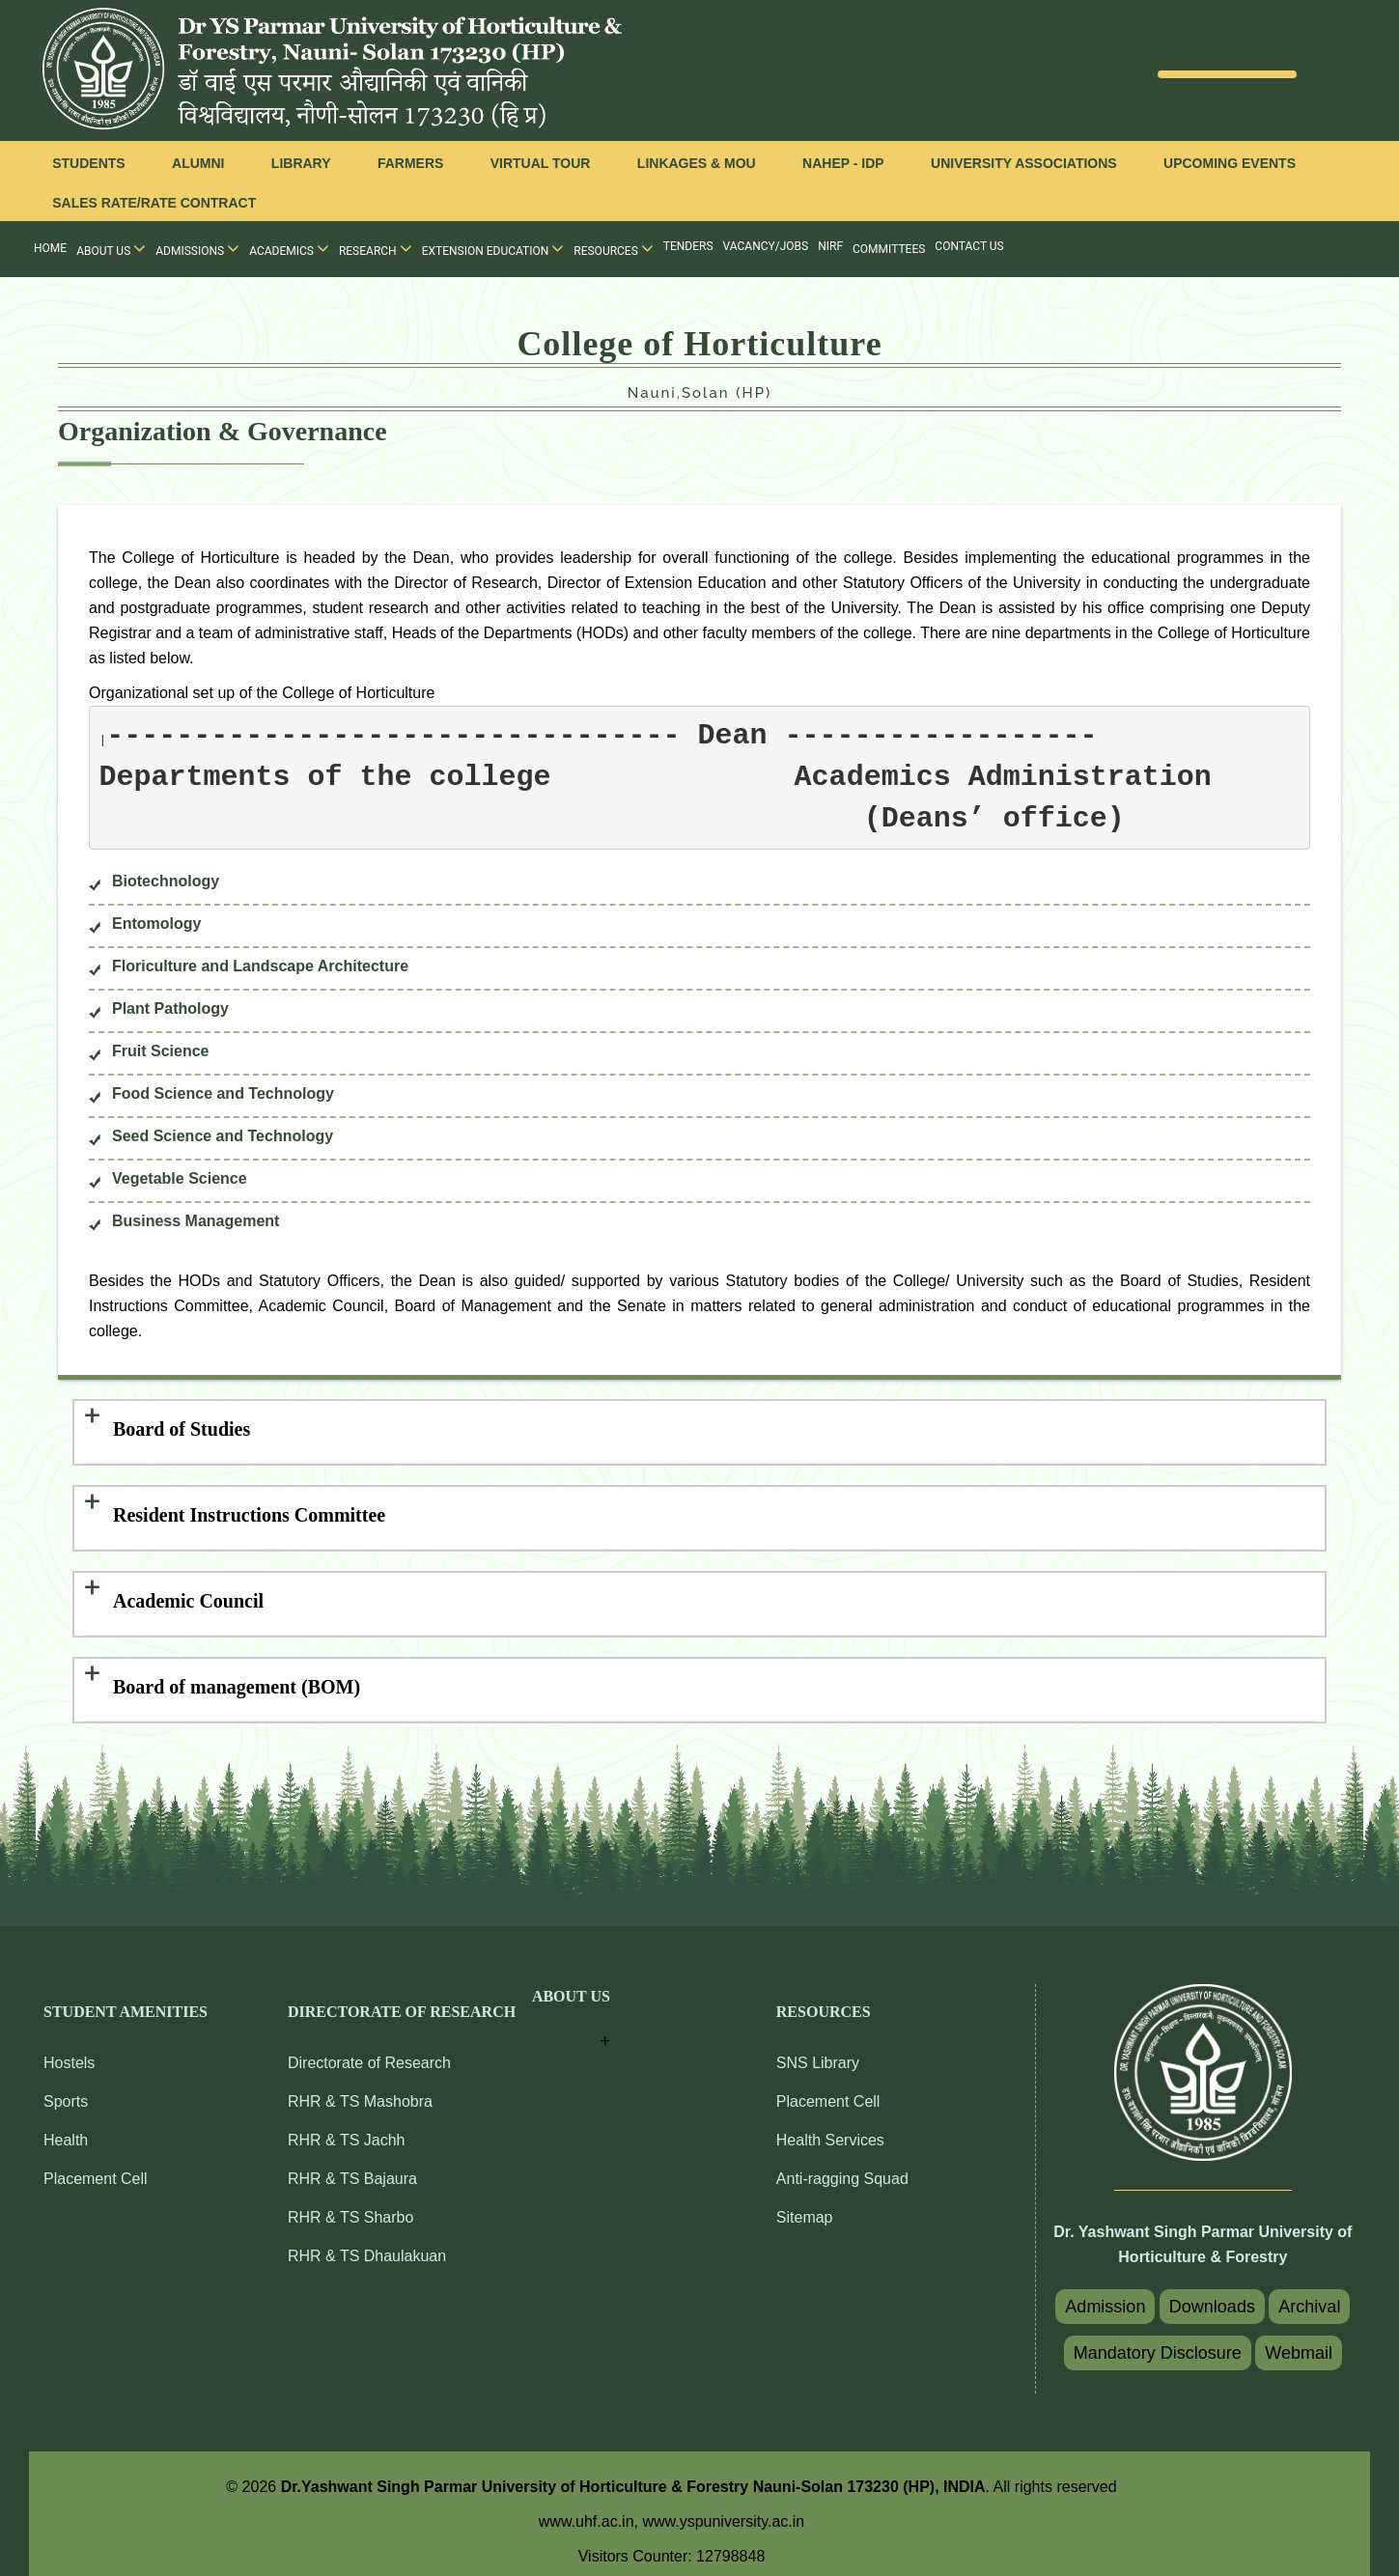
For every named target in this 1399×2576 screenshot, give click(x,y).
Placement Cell (95, 2168)
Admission (1105, 2296)
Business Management (195, 1221)
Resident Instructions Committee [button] (249, 1511)
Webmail (1298, 2342)
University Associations (1024, 163)
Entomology (156, 923)
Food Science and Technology (223, 1093)
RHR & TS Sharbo (350, 2206)
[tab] (699, 1430)
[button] (571, 2009)
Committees (889, 249)
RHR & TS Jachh (347, 2129)
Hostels (69, 2052)
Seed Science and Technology (222, 1136)
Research (375, 248)
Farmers (410, 163)
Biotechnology (165, 881)
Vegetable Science (179, 1178)
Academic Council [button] (188, 1594)
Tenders (688, 246)
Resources (614, 248)
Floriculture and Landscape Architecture (260, 966)
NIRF (830, 246)
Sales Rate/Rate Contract (154, 202)
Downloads (1212, 2296)
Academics (289, 248)
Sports (65, 2091)
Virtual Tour (540, 163)
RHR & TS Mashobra (360, 2091)
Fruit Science (160, 1051)
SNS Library (817, 2052)
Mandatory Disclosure (1158, 2342)
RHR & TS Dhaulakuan (367, 2245)
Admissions (197, 248)
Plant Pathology (170, 1008)
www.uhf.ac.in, (591, 2511)
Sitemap (804, 2206)
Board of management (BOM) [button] (236, 1677)
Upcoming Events (1229, 163)
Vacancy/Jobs (766, 246)
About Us (111, 248)
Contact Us (969, 246)
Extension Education (493, 248)
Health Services (830, 2129)
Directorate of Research (369, 2052)
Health (65, 2129)
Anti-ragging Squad (842, 2168)
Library (301, 163)
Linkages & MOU (696, 163)
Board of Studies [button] (181, 1428)
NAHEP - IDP (843, 163)
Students (88, 163)
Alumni (198, 163)
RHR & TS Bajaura (352, 2168)
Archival (1309, 2296)
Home (50, 248)
